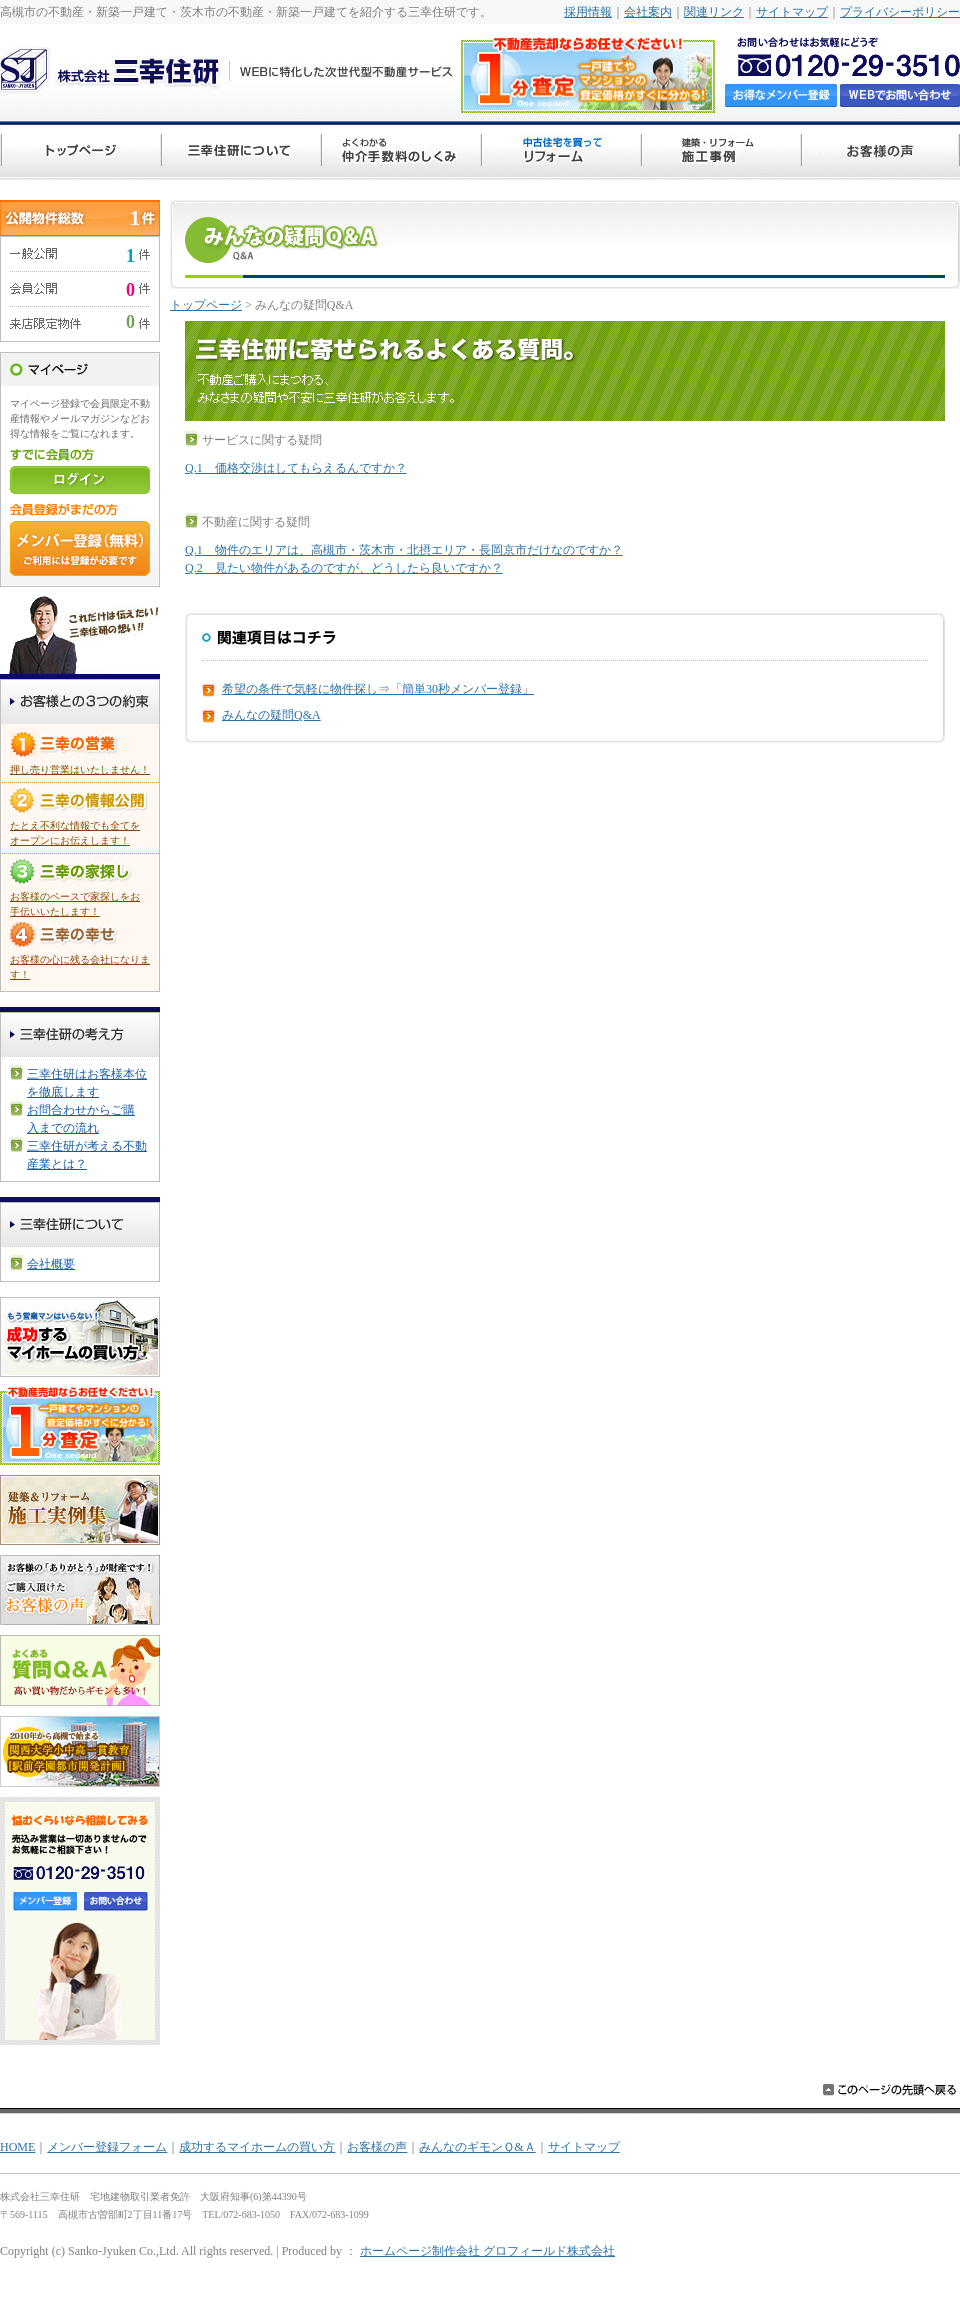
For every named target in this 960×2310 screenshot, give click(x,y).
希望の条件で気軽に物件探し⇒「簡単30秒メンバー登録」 (378, 689)
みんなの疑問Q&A (271, 715)
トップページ (206, 305)
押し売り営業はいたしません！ (80, 769)
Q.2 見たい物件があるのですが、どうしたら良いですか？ (344, 568)
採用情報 (588, 12)
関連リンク (714, 12)
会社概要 (51, 1264)
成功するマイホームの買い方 (257, 2147)
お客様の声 (377, 2147)
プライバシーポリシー (900, 12)
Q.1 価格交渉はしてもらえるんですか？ (296, 468)
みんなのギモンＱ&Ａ (477, 2147)
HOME (17, 2147)
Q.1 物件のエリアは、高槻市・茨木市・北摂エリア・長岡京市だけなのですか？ (404, 550)
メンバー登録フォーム (107, 2147)
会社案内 (648, 12)
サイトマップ (792, 12)
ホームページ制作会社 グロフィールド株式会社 (487, 2251)
